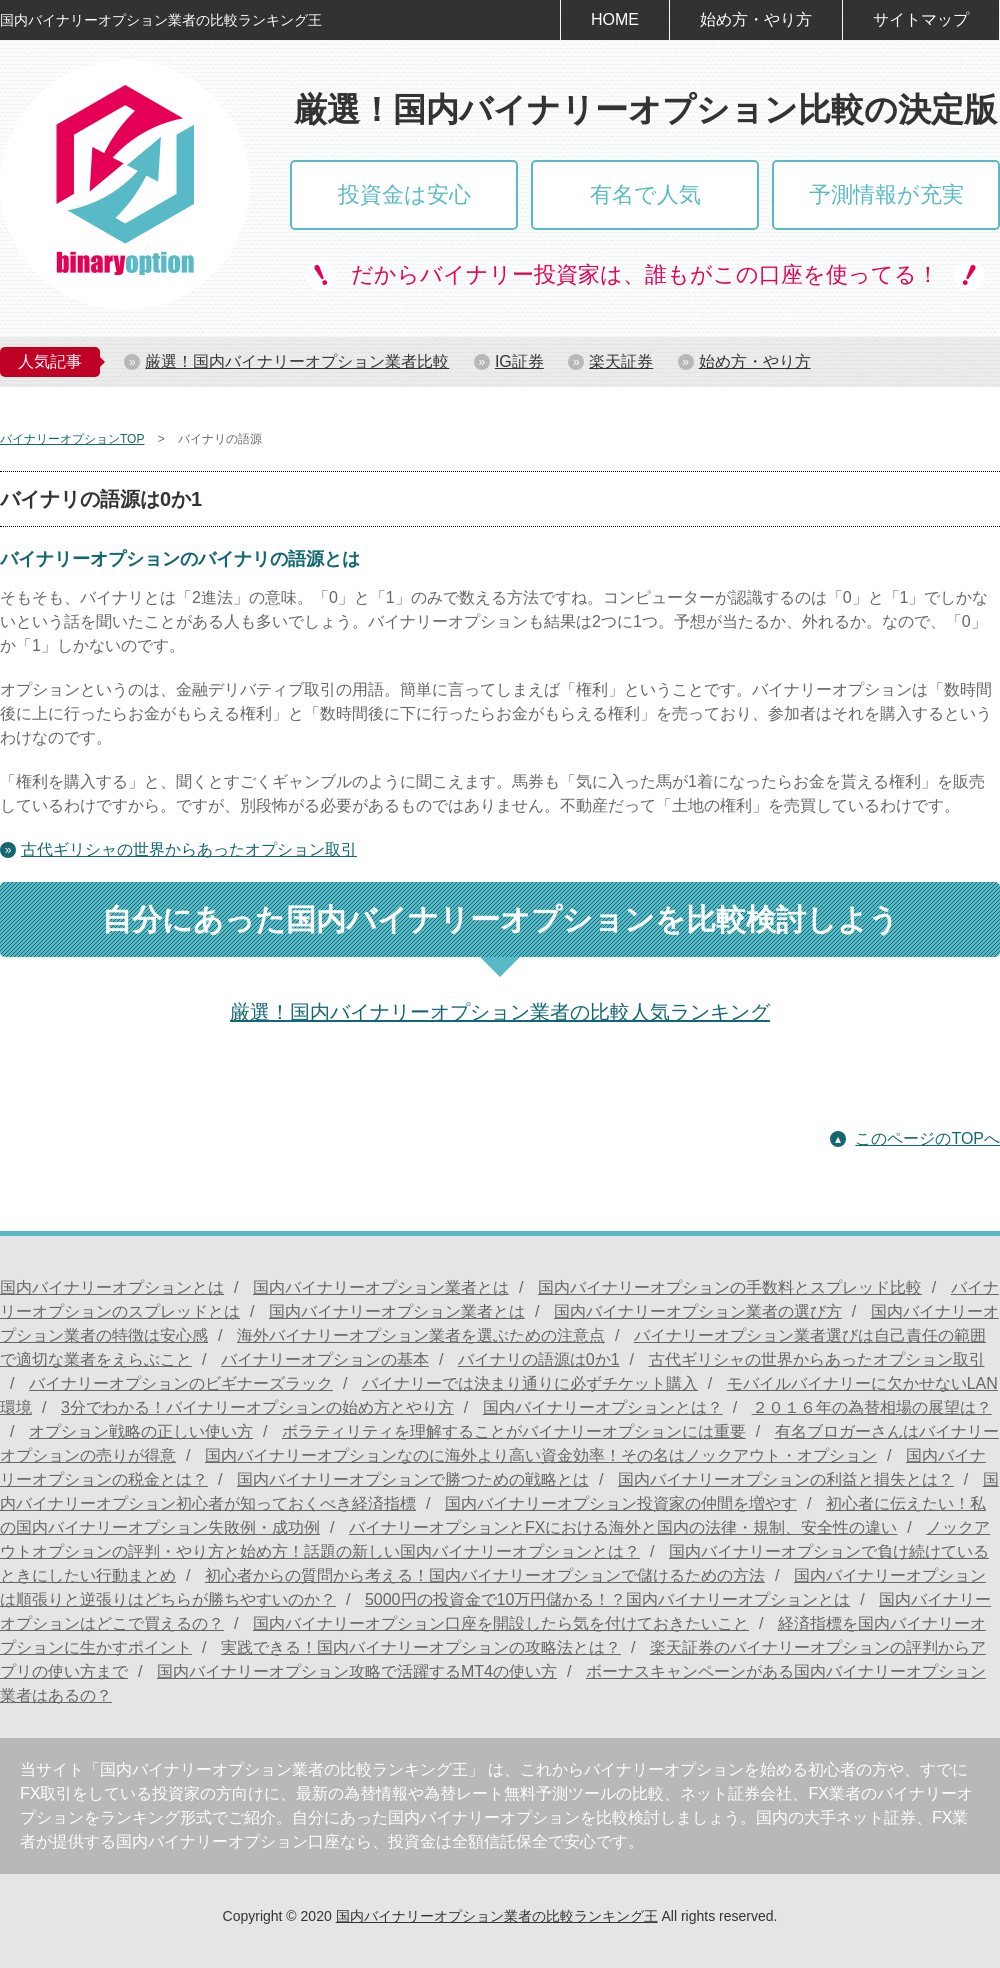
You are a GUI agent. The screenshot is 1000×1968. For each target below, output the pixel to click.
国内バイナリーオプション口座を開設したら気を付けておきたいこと (501, 1623)
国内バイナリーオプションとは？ (603, 1407)
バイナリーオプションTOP (72, 439)
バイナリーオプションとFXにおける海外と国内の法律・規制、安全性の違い (623, 1527)
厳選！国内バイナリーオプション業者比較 (297, 361)
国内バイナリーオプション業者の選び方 (698, 1311)
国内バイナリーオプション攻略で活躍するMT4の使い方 (357, 1671)
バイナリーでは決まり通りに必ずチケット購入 (530, 1383)
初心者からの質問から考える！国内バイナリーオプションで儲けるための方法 (485, 1575)
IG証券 (519, 361)
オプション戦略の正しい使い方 (141, 1431)
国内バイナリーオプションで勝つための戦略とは (413, 1479)
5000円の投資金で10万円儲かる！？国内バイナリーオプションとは (607, 1599)
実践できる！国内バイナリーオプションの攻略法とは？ (421, 1647)
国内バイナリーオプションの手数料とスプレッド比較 (730, 1287)
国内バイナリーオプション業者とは (381, 1287)
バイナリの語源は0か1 (539, 1359)
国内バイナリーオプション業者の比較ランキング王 (497, 1916)
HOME (615, 19)
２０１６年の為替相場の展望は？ (872, 1407)
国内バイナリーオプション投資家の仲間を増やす (621, 1503)
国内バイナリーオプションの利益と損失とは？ (786, 1479)
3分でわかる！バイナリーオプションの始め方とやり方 (257, 1407)
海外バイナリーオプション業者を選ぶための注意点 (421, 1335)
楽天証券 (621, 361)
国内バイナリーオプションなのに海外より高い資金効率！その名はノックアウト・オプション (541, 1455)
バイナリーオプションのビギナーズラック (181, 1383)
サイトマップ (921, 19)
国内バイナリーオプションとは (112, 1287)
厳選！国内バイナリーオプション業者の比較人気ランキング (500, 1012)
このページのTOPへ (927, 1138)
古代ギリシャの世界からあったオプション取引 (189, 849)
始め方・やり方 (756, 19)
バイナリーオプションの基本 (325, 1359)
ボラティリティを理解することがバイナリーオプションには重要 (514, 1431)
